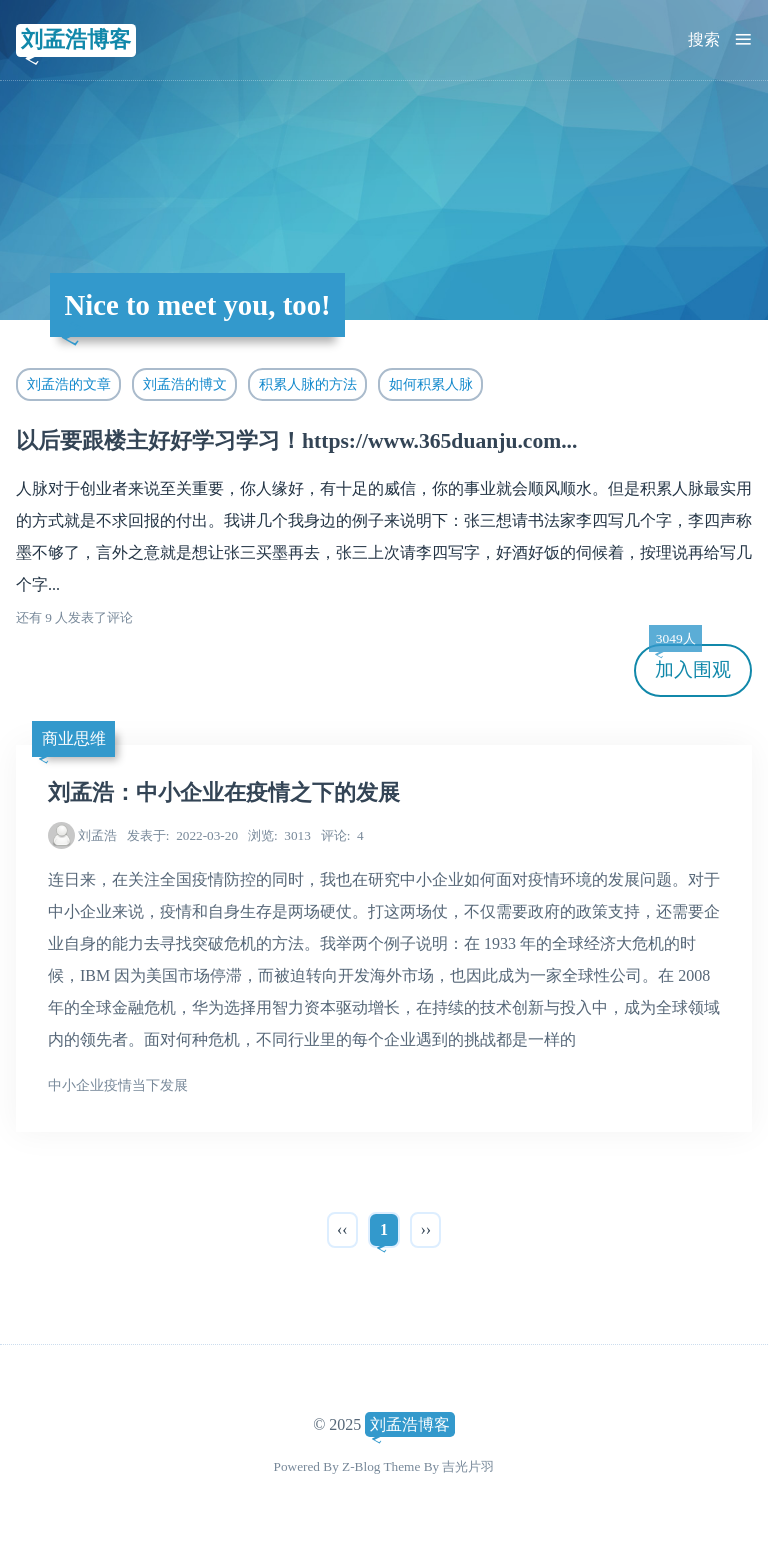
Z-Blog (361, 1466)
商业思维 (74, 738)
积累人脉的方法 (308, 384)
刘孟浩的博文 (185, 384)
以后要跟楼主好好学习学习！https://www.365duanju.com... (296, 441)
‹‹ (342, 1229)
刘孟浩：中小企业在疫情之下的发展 (224, 793)
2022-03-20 (182, 835)
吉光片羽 (468, 1466)
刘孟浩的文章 (69, 384)
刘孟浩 (97, 835)
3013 (279, 835)
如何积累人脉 (431, 384)
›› (425, 1229)
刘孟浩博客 (76, 39)
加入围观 (690, 662)
